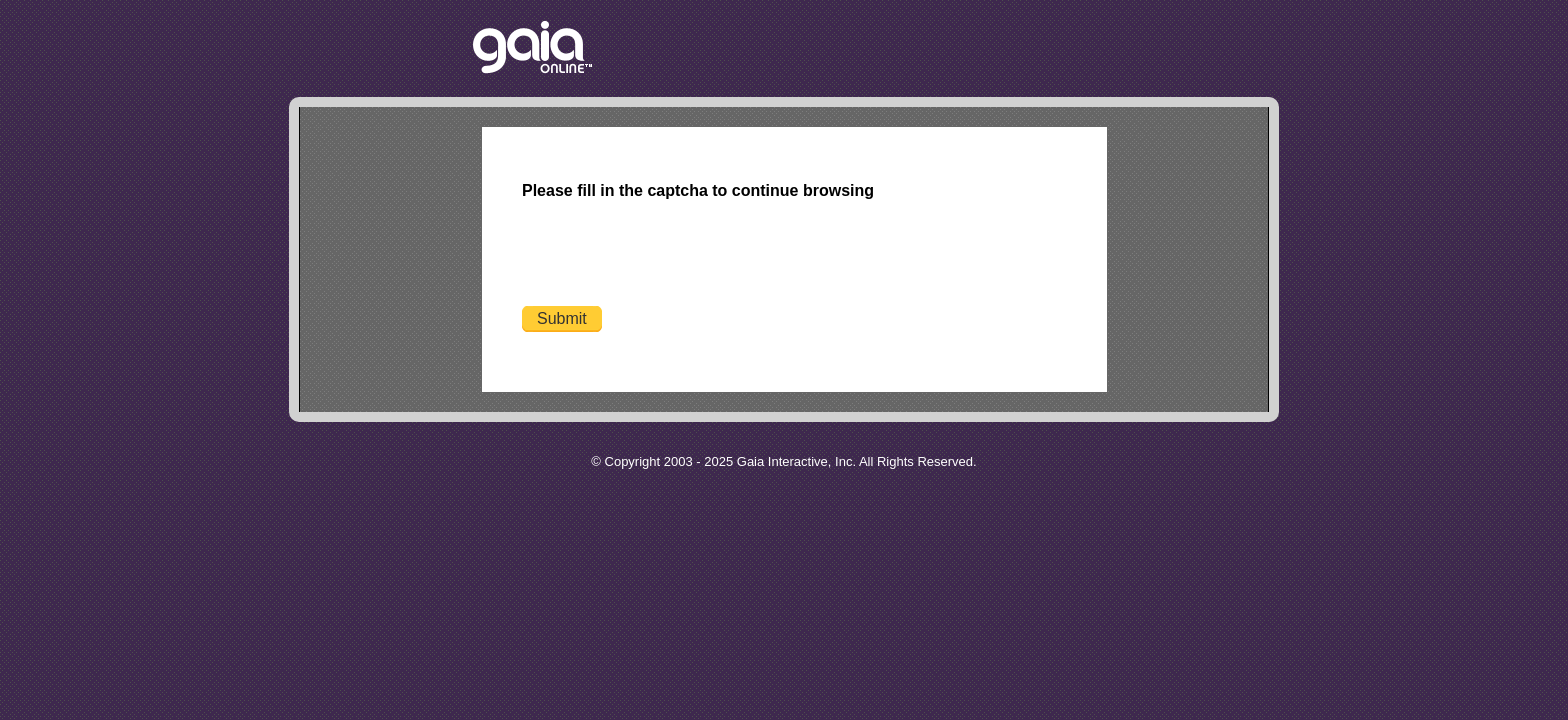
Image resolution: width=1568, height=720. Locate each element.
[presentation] (674, 256)
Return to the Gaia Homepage (532, 48)
